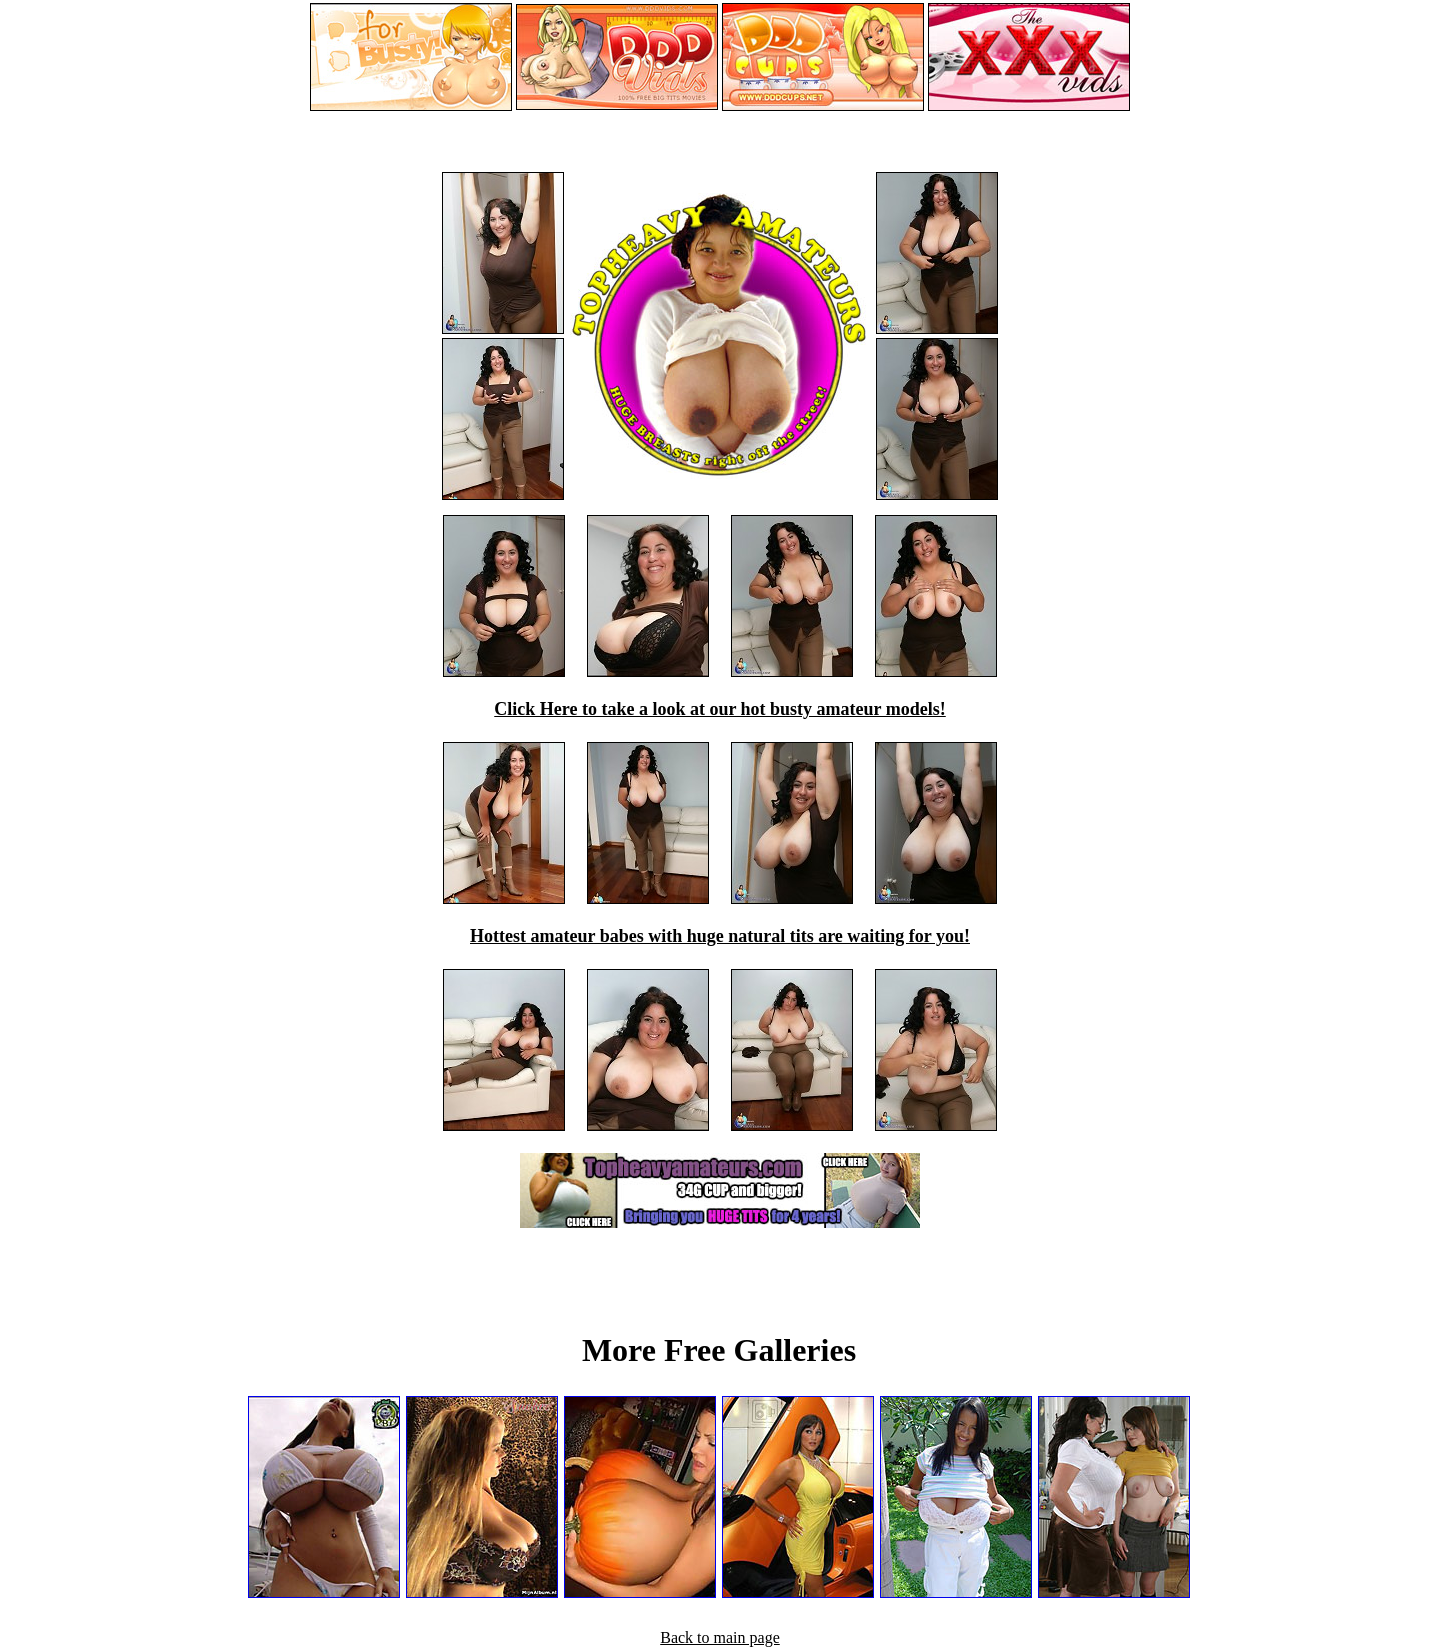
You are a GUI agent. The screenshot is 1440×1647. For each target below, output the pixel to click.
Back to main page (720, 1637)
